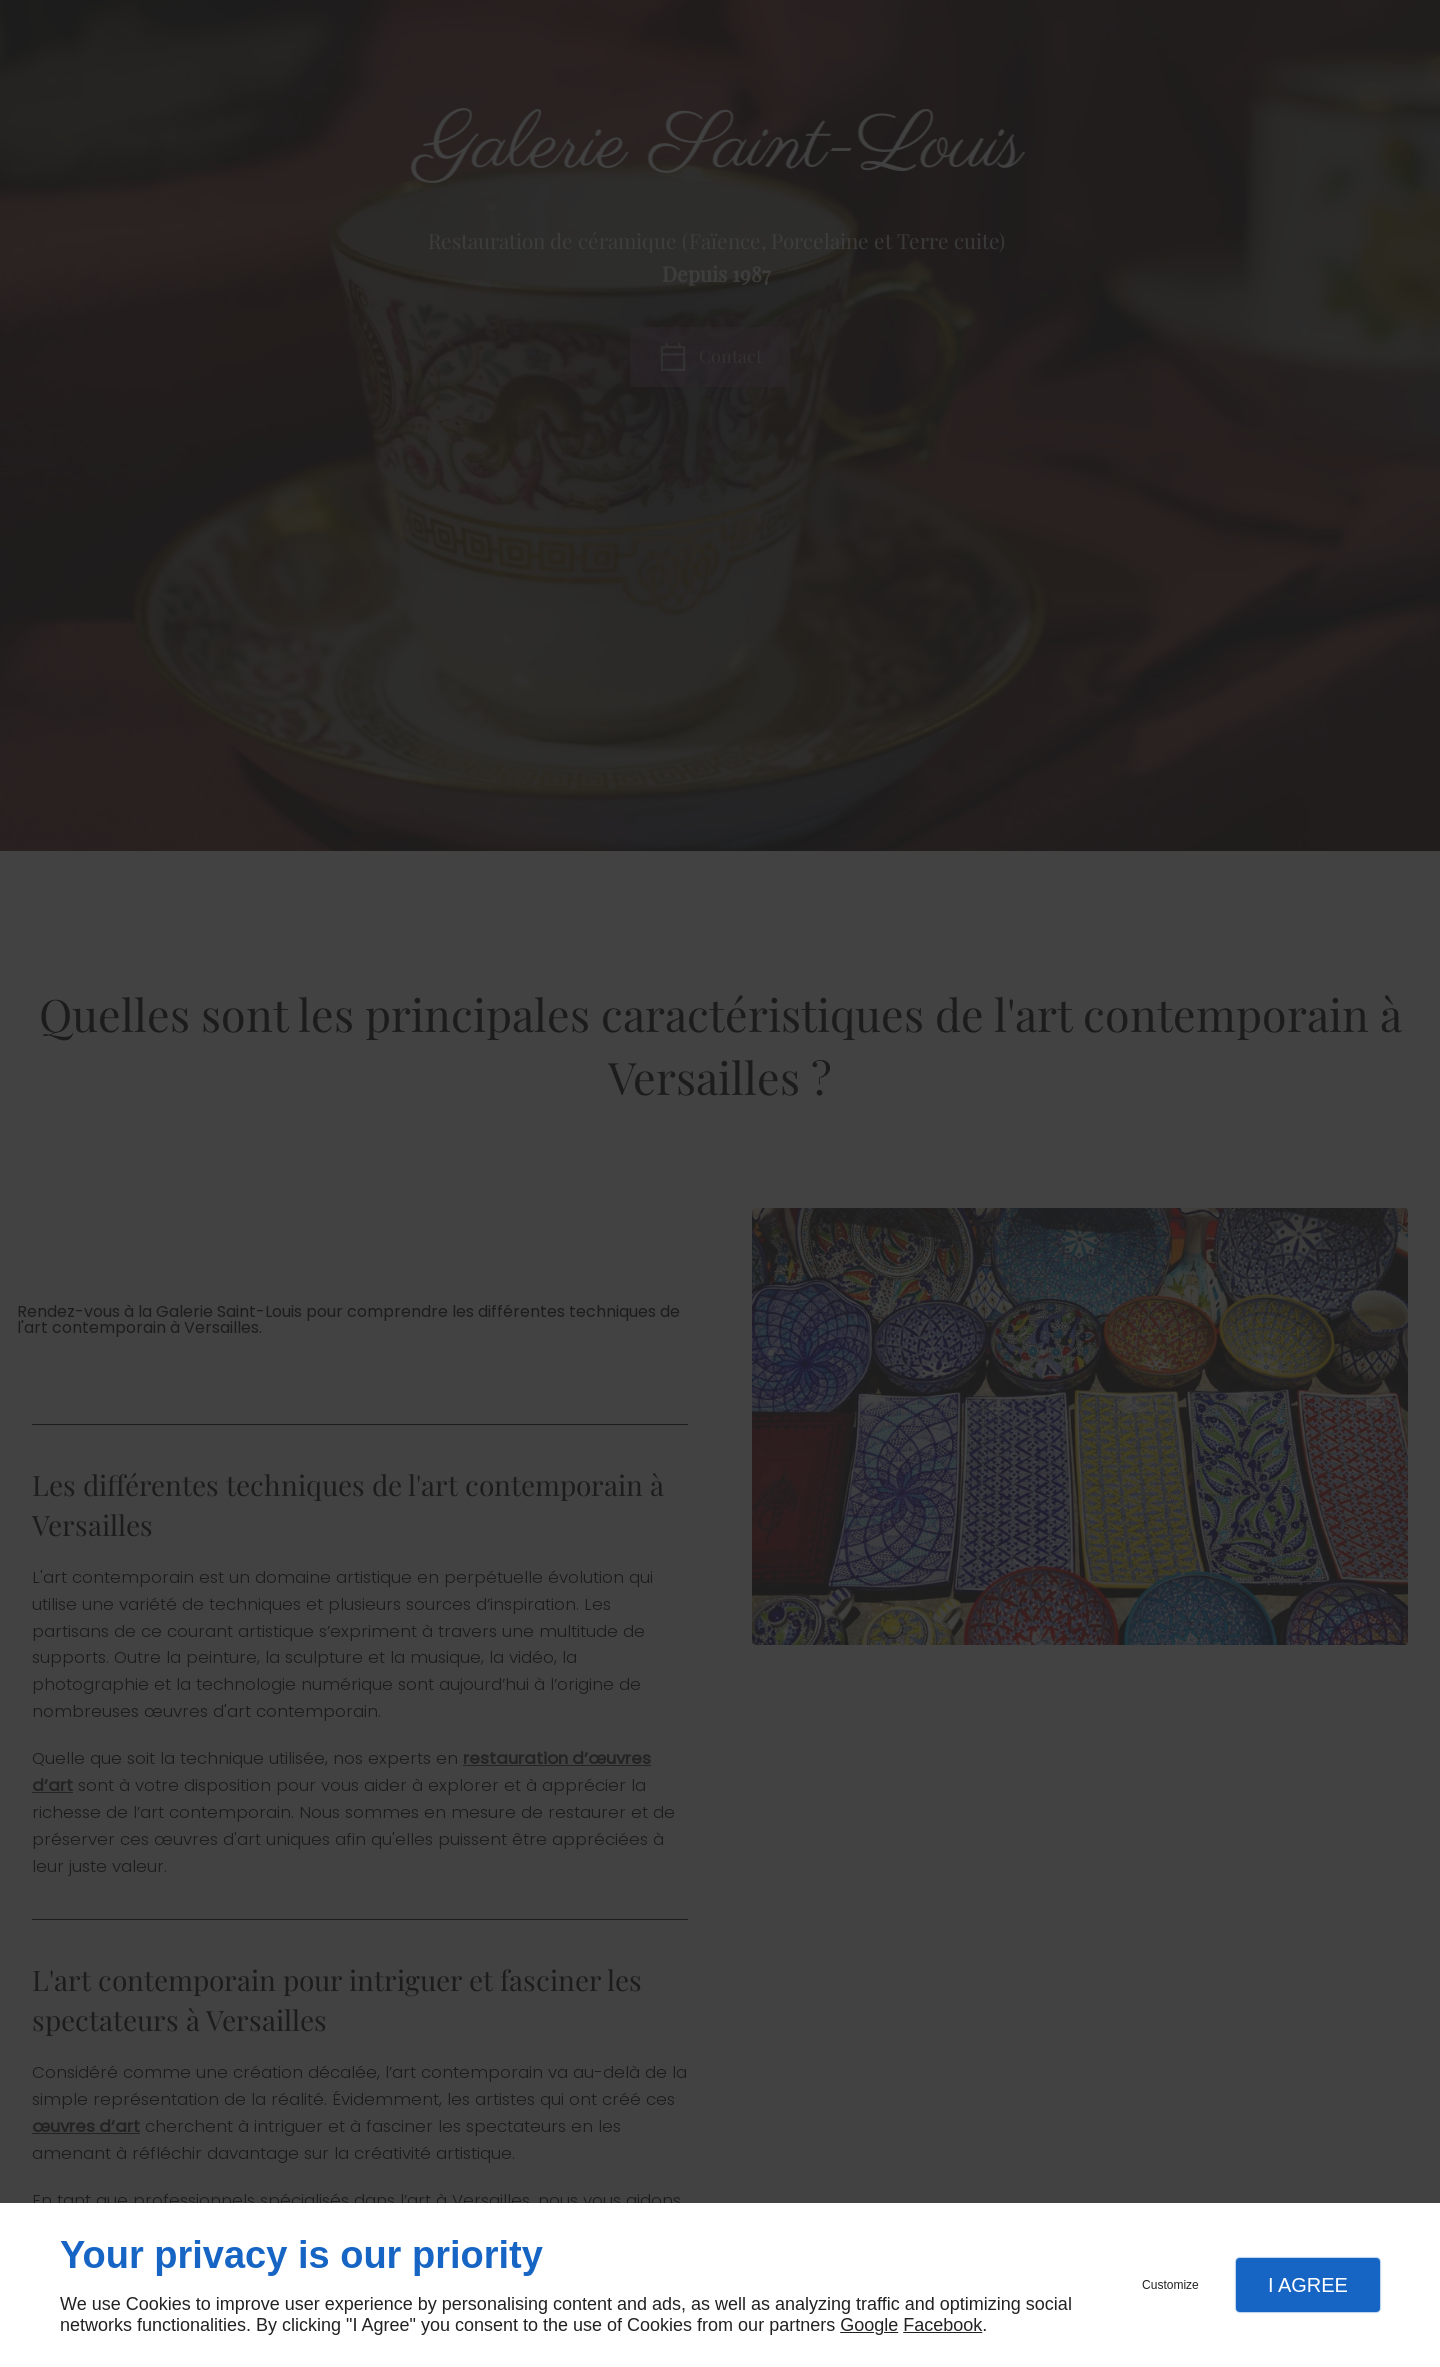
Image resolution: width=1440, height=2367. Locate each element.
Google (869, 2325)
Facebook (942, 2325)
